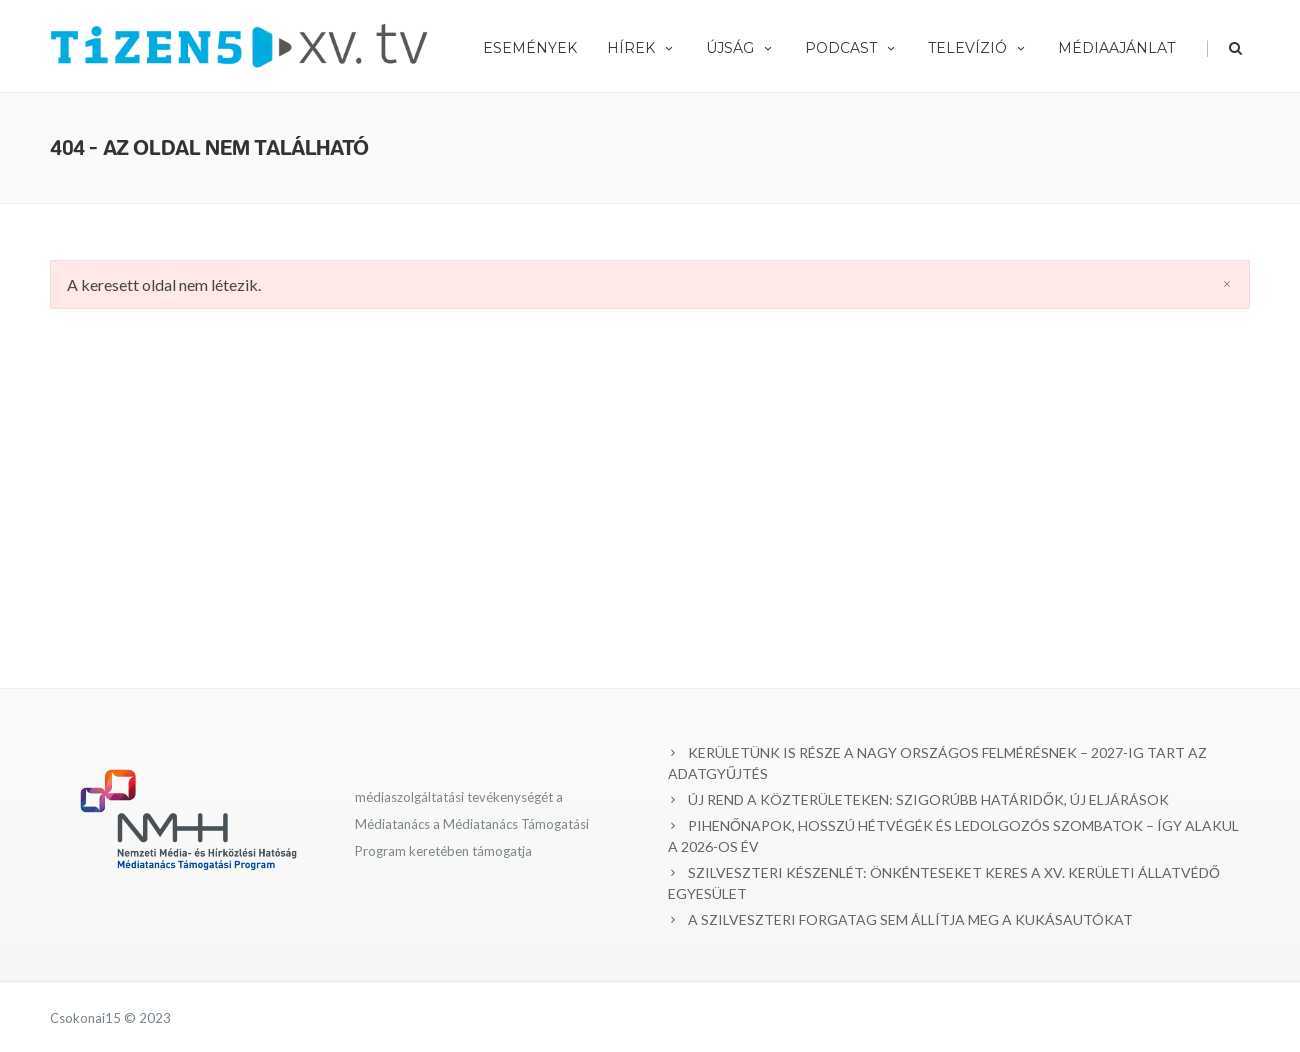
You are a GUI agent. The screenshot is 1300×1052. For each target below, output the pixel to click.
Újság (740, 48)
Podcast (851, 48)
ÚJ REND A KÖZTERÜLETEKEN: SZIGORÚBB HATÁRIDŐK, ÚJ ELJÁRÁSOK (928, 799)
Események (530, 48)
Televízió (978, 48)
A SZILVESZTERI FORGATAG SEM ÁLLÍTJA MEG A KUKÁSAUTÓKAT (910, 919)
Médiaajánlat (1116, 48)
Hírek (641, 48)
